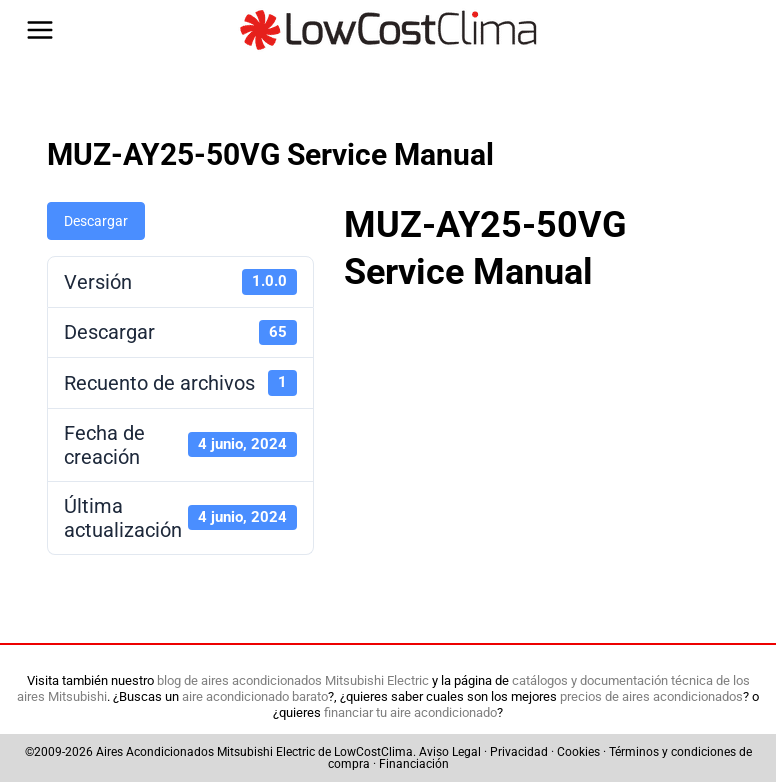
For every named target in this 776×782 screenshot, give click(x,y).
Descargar (96, 221)
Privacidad (519, 752)
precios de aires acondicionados (651, 696)
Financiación (414, 764)
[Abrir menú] (40, 30)
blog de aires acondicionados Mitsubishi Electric (293, 680)
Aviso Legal (450, 752)
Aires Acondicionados (155, 752)
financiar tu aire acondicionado (410, 712)
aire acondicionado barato (255, 696)
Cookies (578, 752)
